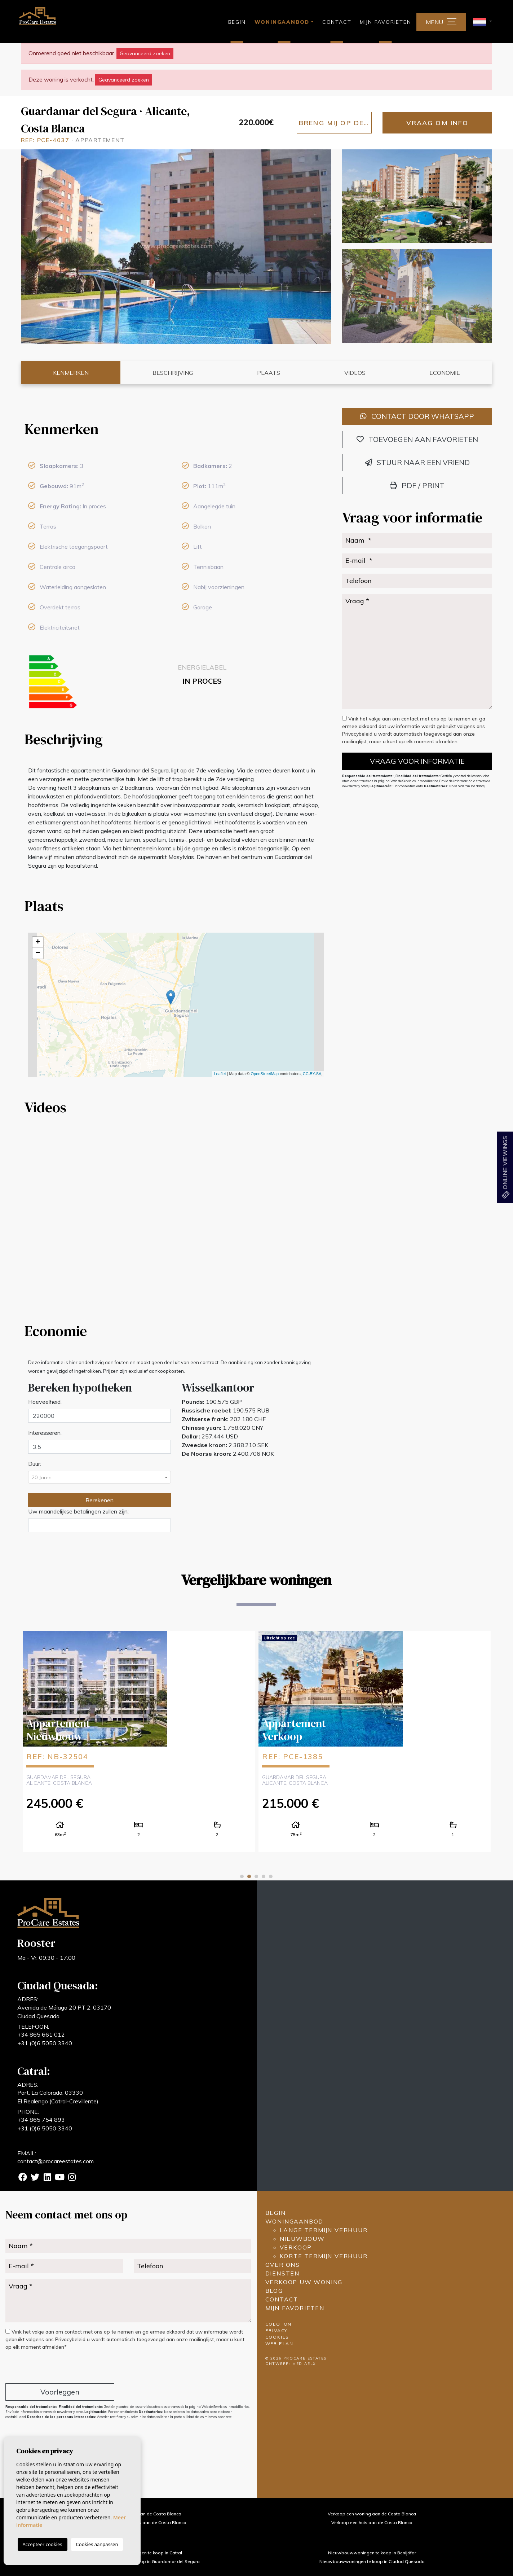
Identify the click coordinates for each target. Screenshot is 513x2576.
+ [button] (38, 942)
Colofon (278, 2324)
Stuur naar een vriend (417, 462)
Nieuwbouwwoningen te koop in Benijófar (372, 2552)
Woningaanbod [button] (282, 22)
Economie (444, 372)
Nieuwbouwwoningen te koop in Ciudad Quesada (372, 2561)
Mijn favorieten (385, 22)
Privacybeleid (358, 734)
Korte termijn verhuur (324, 2256)
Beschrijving (172, 372)
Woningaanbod (294, 2221)
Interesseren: (45, 1432)
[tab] (176, 429)
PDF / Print (417, 485)
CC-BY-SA (312, 1074)
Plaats (268, 372)
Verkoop (296, 2247)
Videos (355, 372)
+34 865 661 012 (41, 2034)
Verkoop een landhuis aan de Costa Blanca (141, 2522)
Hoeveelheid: (45, 1401)
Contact (336, 22)
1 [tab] (242, 1876)
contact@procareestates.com (55, 2161)
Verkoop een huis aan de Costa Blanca (371, 2522)
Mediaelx (304, 2363)
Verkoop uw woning (304, 2282)
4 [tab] (263, 1876)
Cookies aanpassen (97, 2544)
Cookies (277, 2337)
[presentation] (43, 2368)
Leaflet (220, 1074)
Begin (237, 22)
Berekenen (99, 1500)
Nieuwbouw (302, 2238)
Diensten (282, 2273)
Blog (274, 2290)
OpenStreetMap (265, 1074)
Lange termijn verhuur (324, 2230)
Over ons (282, 2264)
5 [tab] (271, 1876)
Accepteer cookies (42, 2544)
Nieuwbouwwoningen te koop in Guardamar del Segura (141, 2561)
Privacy (276, 2330)
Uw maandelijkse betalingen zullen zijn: (78, 1511)
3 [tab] (256, 1876)
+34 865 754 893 (41, 2119)
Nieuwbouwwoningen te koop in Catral (141, 2552)
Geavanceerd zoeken (145, 53)
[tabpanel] (139, 1741)
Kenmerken (71, 372)
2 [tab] (249, 1876)
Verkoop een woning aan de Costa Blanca (372, 2513)
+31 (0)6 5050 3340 (44, 2043)
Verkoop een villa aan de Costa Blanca (141, 2513)
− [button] (38, 953)
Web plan (279, 2343)
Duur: (34, 1463)
